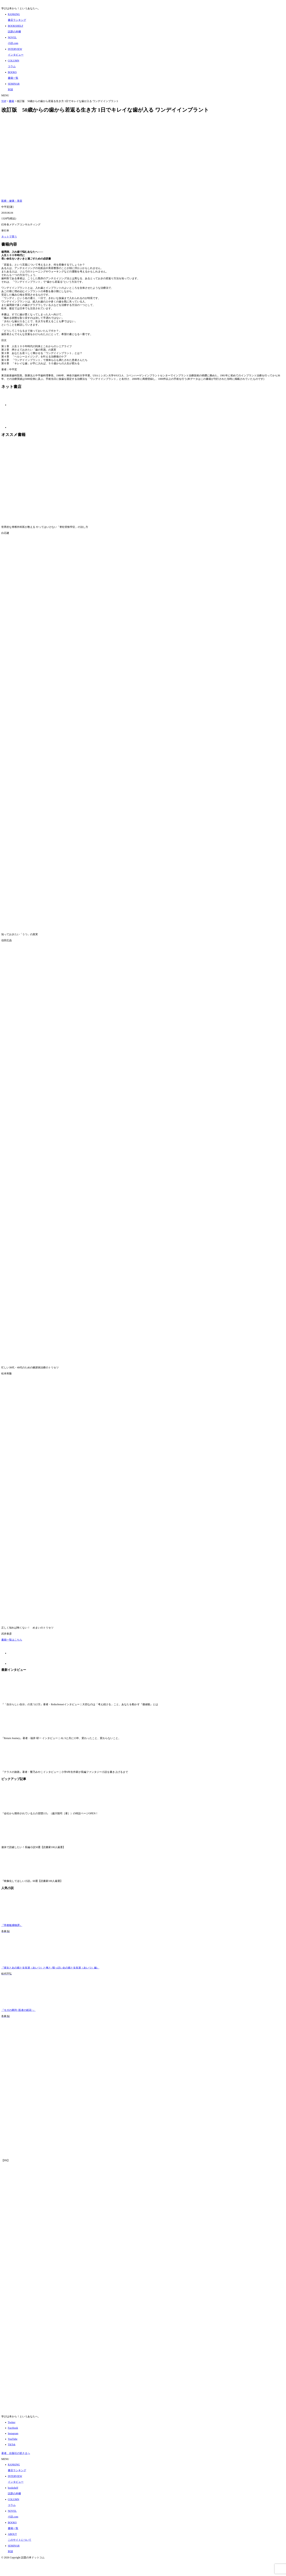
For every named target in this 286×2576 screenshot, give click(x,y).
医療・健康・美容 (11, 200)
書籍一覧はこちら (11, 1639)
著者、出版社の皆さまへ (15, 2453)
